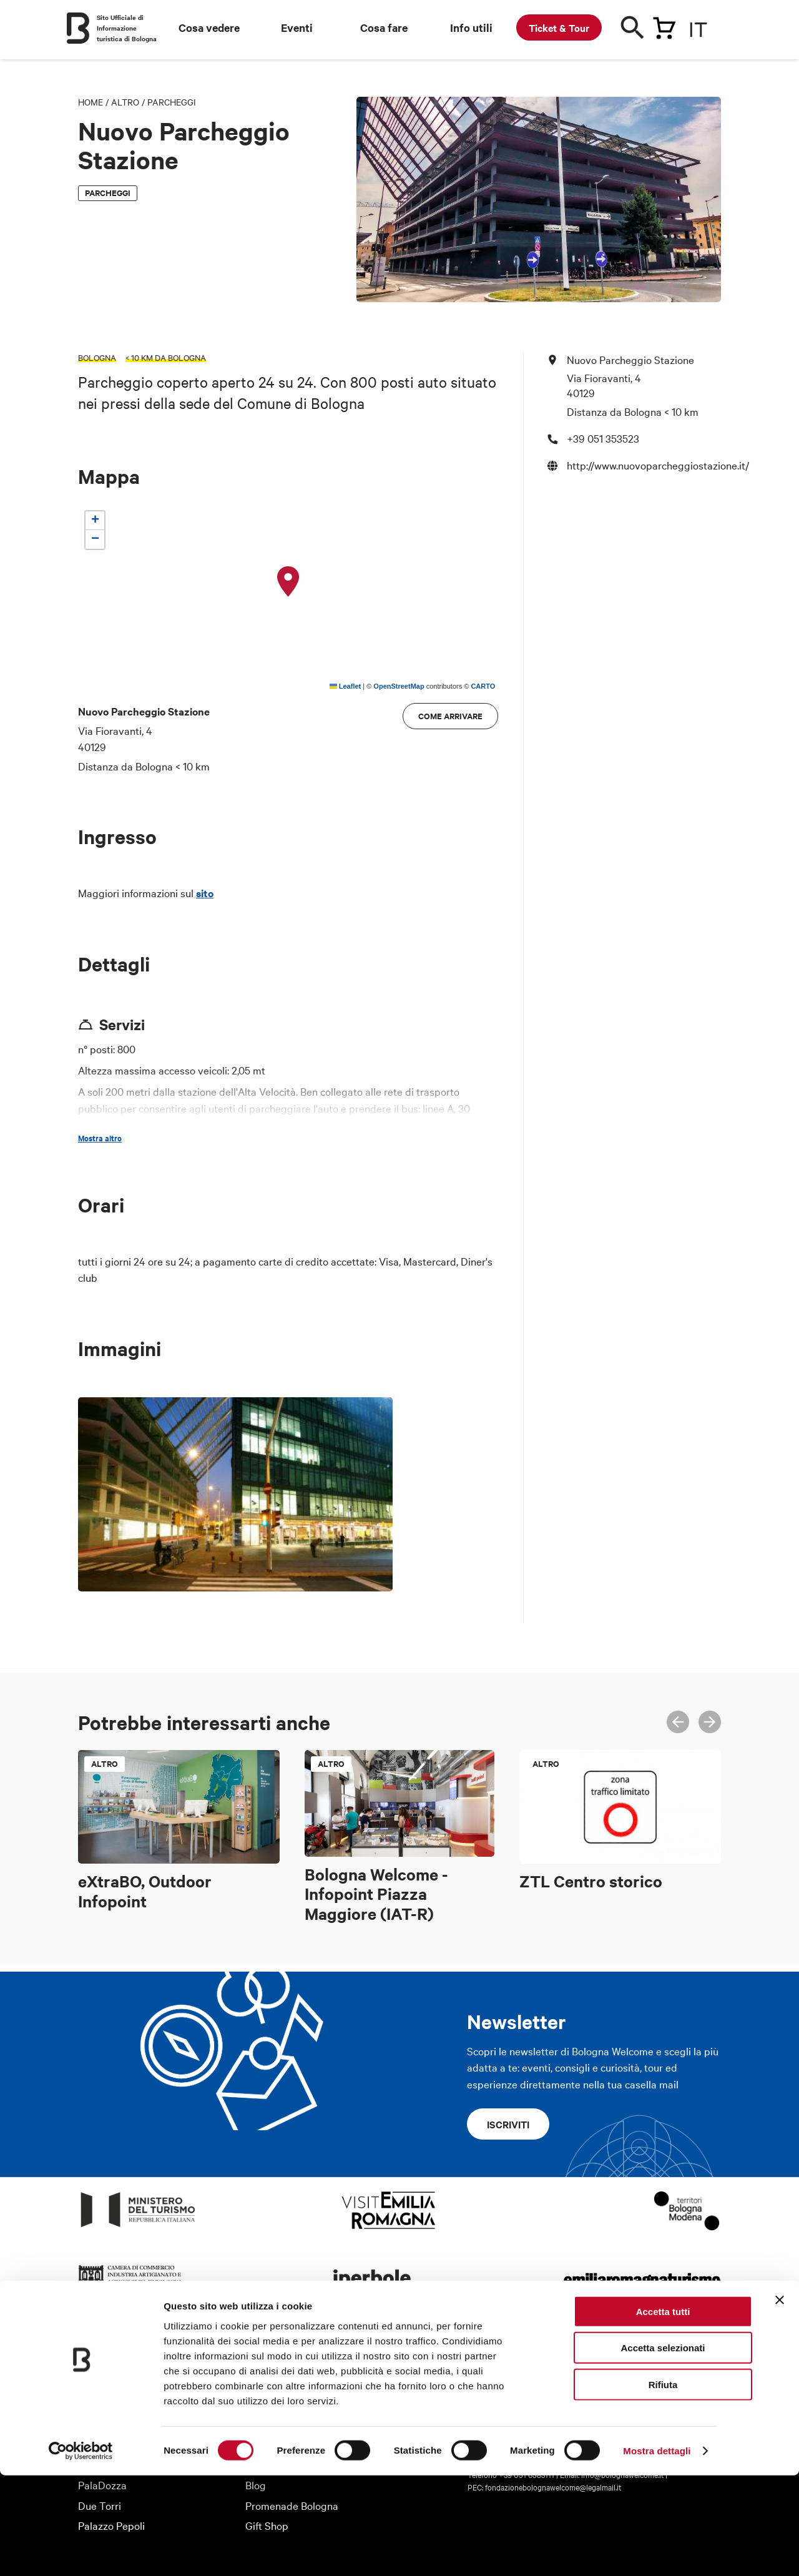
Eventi (297, 27)
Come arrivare (450, 716)
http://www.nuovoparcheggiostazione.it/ (658, 465)
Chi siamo (100, 2363)
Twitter (658, 2367)
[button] (288, 581)
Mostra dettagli (656, 2551)
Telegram (713, 2367)
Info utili (471, 27)
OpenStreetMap (398, 686)
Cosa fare (384, 27)
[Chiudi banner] (779, 2400)
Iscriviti (508, 2124)
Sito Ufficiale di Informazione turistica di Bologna (127, 27)
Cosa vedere (209, 27)
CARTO (483, 686)
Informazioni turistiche (296, 2363)
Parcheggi (171, 102)
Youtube (686, 2367)
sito (204, 892)
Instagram (603, 2367)
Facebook (631, 2367)
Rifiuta (663, 2484)
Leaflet (345, 686)
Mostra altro (100, 1138)
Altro (125, 102)
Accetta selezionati (662, 2448)
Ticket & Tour (559, 27)
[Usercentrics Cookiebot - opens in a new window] (80, 2551)
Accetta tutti (663, 2411)
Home (90, 102)
